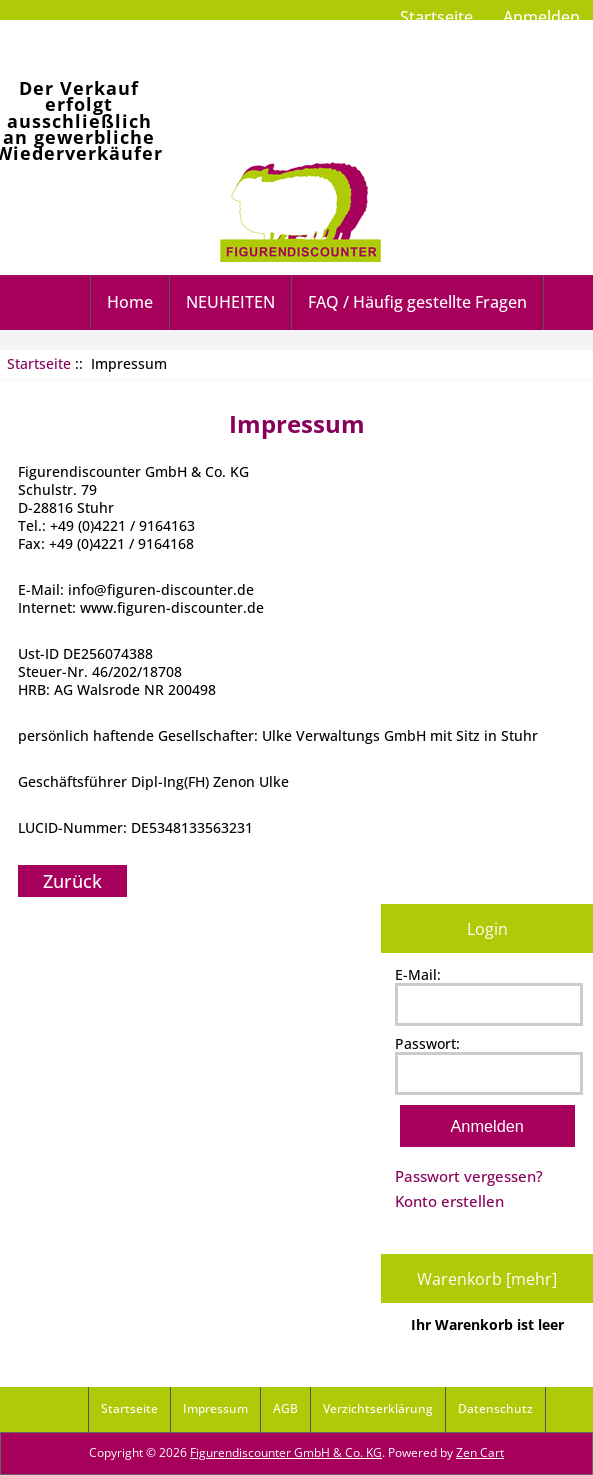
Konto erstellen (449, 1201)
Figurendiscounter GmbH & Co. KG (286, 1452)
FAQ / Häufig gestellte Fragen (417, 302)
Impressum (215, 1408)
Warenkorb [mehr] (487, 1279)
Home (130, 302)
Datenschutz (495, 1408)
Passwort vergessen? (469, 1176)
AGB (285, 1408)
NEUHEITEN (230, 302)
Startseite (436, 17)
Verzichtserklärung (378, 1408)
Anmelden (541, 17)
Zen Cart (480, 1452)
